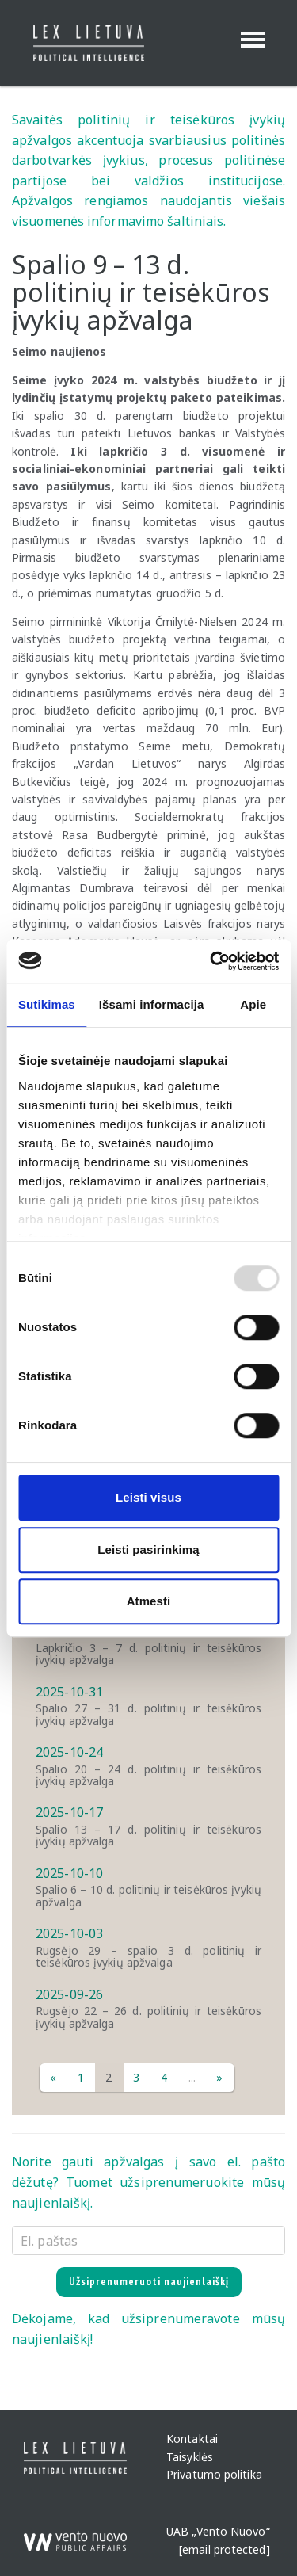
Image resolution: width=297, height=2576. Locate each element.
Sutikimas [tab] (46, 1004)
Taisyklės (189, 2456)
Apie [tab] (253, 1004)
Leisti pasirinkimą (148, 1549)
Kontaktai (192, 2439)
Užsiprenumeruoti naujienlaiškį (149, 2281)
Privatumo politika (214, 2474)
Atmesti (149, 1601)
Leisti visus (148, 1497)
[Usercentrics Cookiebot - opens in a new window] (211, 961)
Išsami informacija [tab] (151, 1004)
